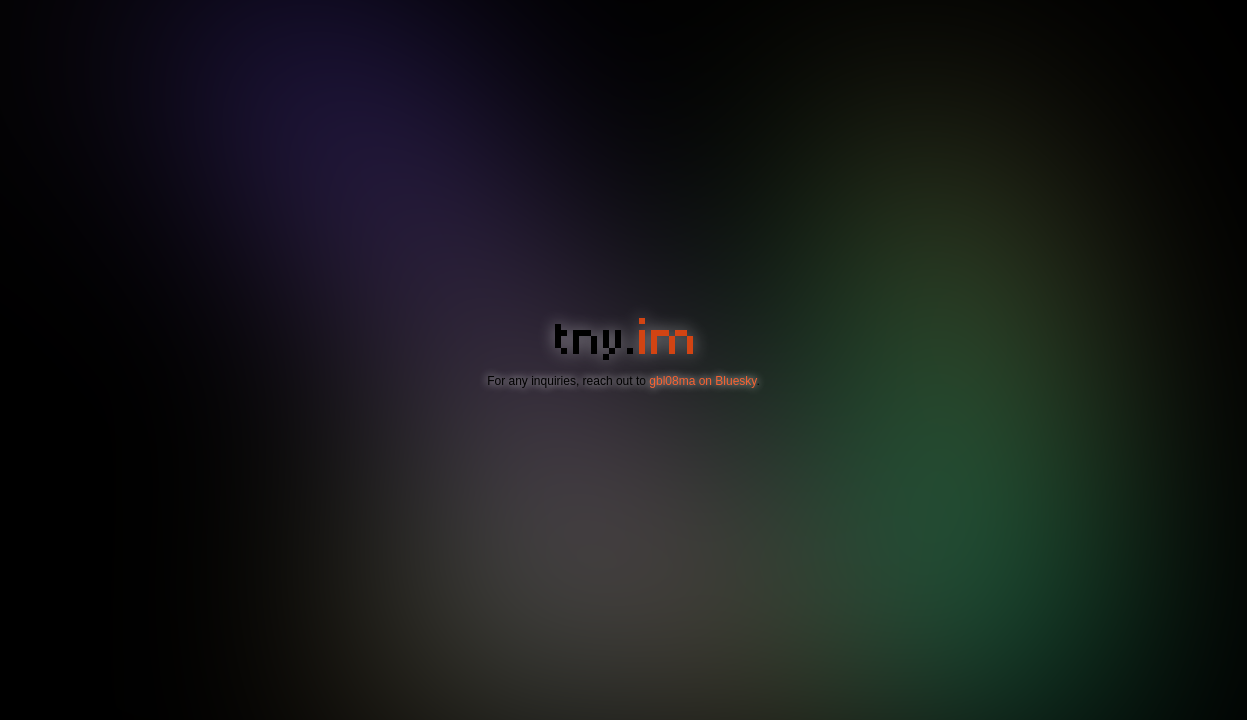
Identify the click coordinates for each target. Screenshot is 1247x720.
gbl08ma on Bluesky (702, 381)
